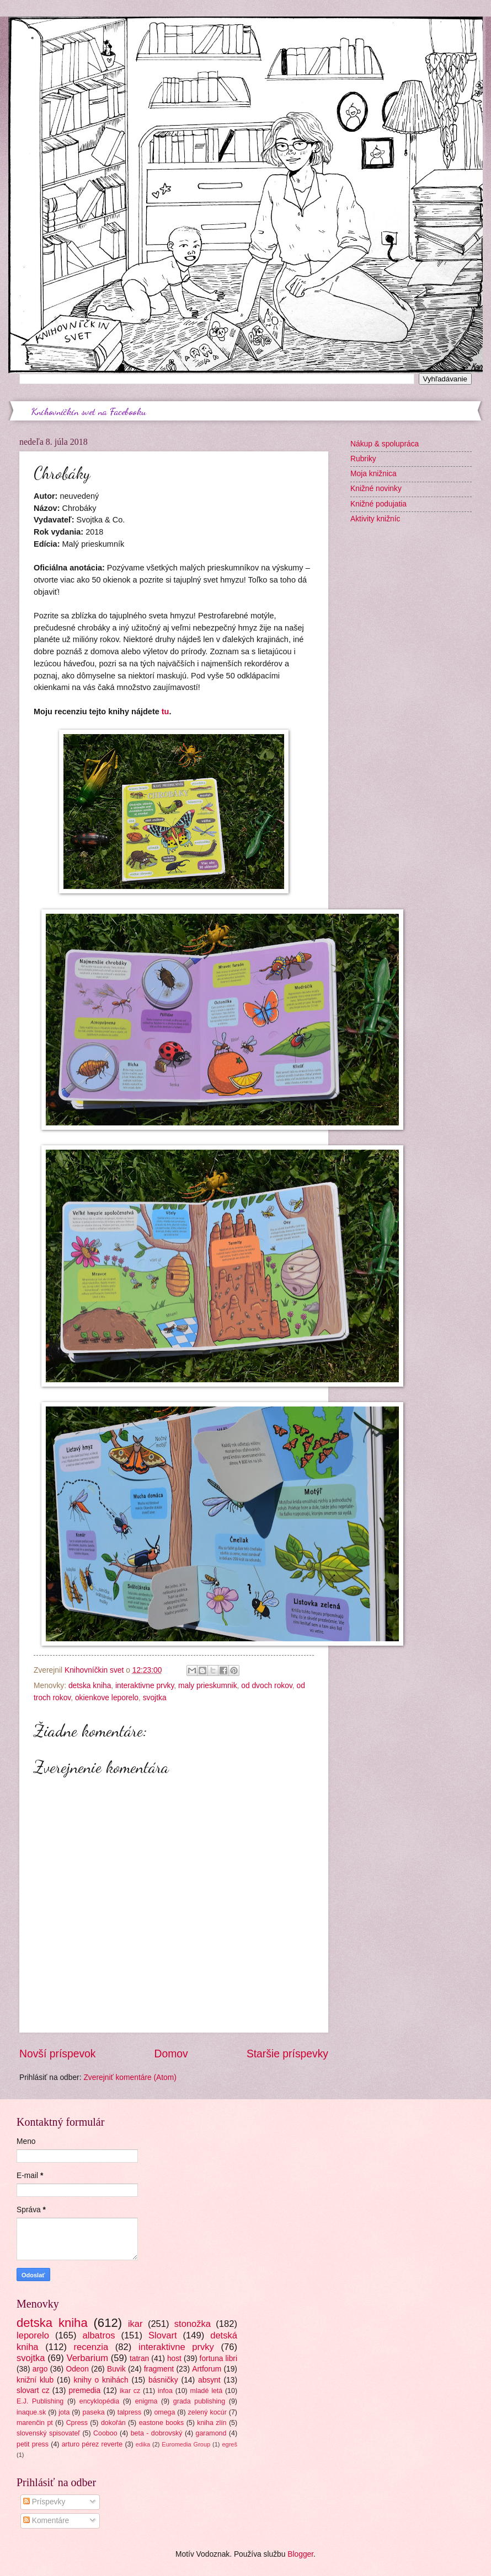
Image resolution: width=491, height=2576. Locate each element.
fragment (159, 2369)
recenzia (91, 2347)
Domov (171, 2054)
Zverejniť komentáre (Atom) (130, 2077)
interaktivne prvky (144, 1686)
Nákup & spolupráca (384, 444)
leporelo (33, 2335)
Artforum (206, 2369)
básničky (163, 2380)
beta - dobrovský (157, 2433)
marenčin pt (35, 2423)
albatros (99, 2335)
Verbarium (87, 2358)
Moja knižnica (373, 474)
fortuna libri (218, 2358)
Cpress (77, 2423)
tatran (139, 2358)
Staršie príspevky (287, 2054)
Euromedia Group (186, 2444)
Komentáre (46, 2520)
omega (164, 2412)
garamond (211, 2433)
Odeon (77, 2369)
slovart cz (33, 2390)
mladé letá (206, 2391)
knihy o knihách (101, 2380)
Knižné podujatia (378, 504)
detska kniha (89, 1686)
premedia (85, 2390)
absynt (209, 2380)
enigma (146, 2401)
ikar (135, 2324)
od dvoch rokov (266, 1686)
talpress (129, 2412)
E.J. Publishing (40, 2401)
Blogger (300, 2554)
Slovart (162, 2335)
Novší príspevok (57, 2054)
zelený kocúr (207, 2412)
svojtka (155, 1698)
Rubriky (363, 459)
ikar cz (130, 2391)
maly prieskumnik (207, 1686)
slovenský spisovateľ (48, 2433)
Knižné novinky (376, 488)
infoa (165, 2391)
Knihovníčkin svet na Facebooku (88, 411)
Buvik (116, 2369)
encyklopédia (99, 2401)
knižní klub (35, 2380)
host (174, 2358)
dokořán (113, 2423)
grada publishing (199, 2401)
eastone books (161, 2423)
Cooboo (105, 2433)
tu (165, 711)
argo (40, 2369)
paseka (94, 2412)
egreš (229, 2444)
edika (143, 2444)
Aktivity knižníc (375, 519)
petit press (33, 2444)
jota (64, 2412)
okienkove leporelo (106, 1698)
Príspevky (44, 2502)
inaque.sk (31, 2412)
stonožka (192, 2324)
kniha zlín (211, 2423)
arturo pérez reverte (92, 2444)
